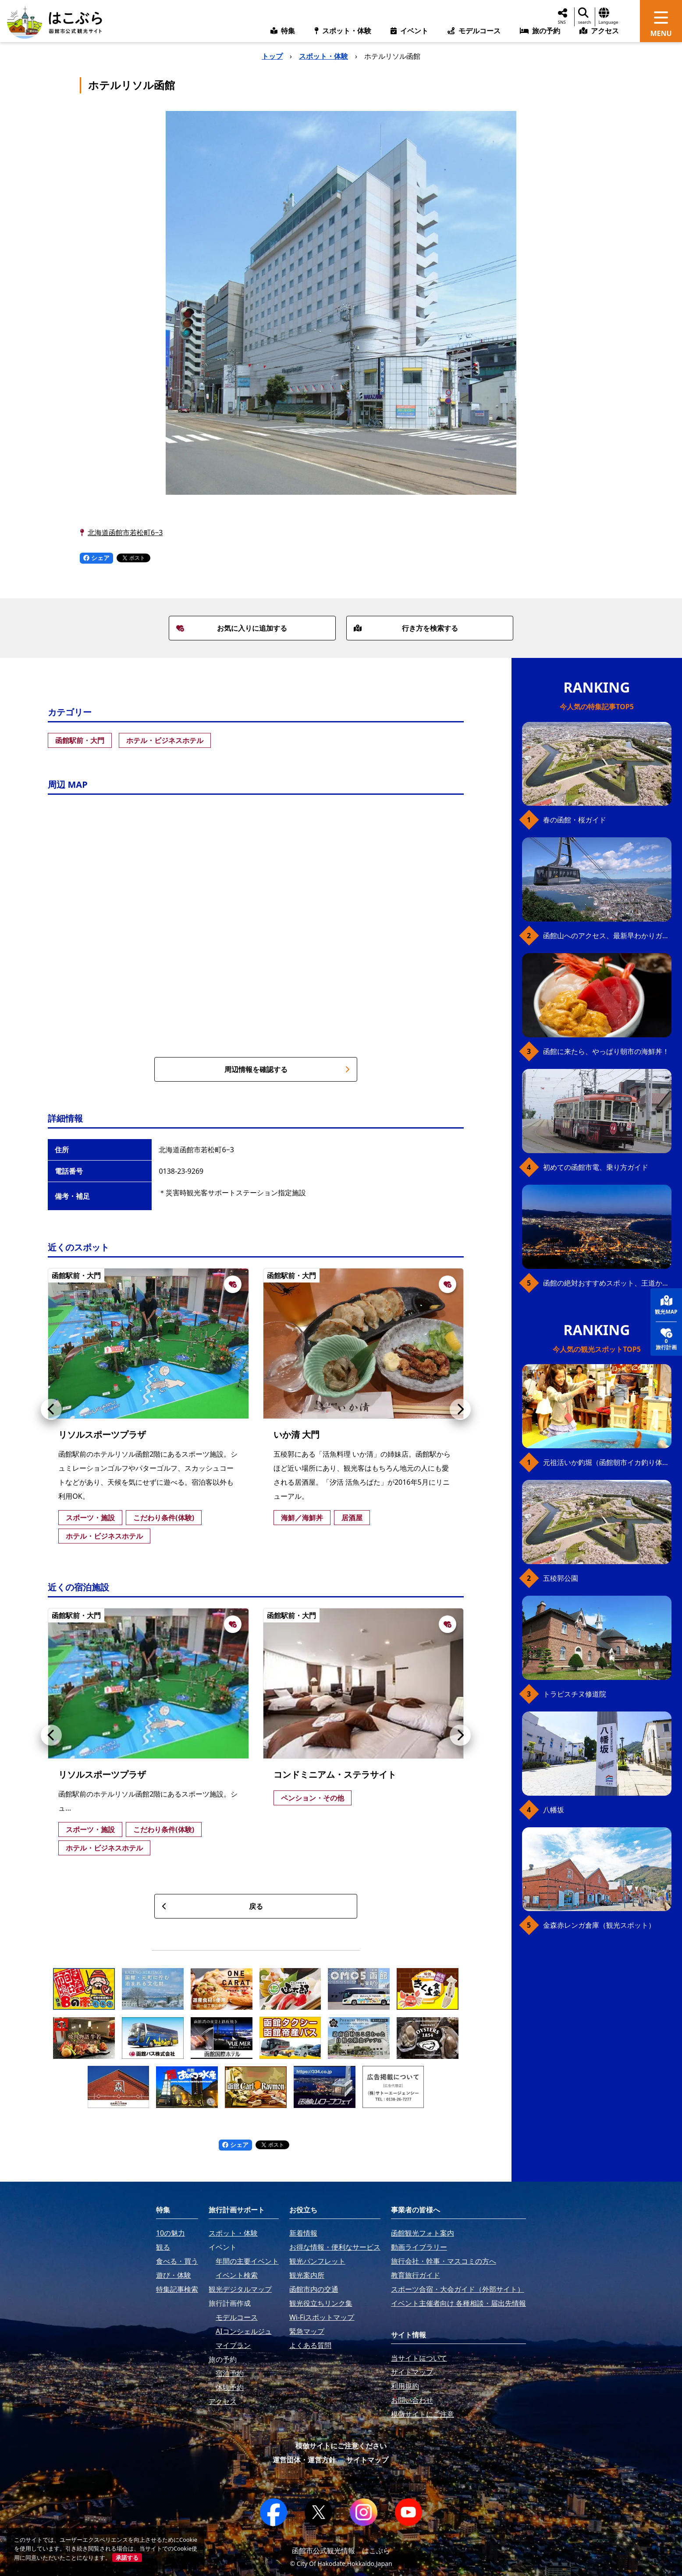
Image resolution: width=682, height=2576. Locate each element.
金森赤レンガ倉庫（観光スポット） (599, 1925)
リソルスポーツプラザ (102, 1434)
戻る (212, 1906)
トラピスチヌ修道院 (574, 1694)
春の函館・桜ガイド (574, 820)
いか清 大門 (297, 1434)
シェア (96, 558)
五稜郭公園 (560, 1578)
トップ (272, 56)
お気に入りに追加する (232, 628)
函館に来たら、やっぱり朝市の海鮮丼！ (606, 1051)
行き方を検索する (406, 628)
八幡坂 (553, 1810)
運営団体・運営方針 (304, 2460)
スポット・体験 (323, 56)
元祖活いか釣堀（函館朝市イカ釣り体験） (607, 1462)
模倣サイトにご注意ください (341, 2446)
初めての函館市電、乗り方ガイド (595, 1167)
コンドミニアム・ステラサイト (335, 1774)
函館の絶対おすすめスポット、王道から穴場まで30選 (607, 1283)
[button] (51, 1409)
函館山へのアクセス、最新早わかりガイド (607, 935)
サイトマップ (367, 2460)
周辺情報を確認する (287, 1069)
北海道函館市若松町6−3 (125, 532)
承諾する (127, 2558)
